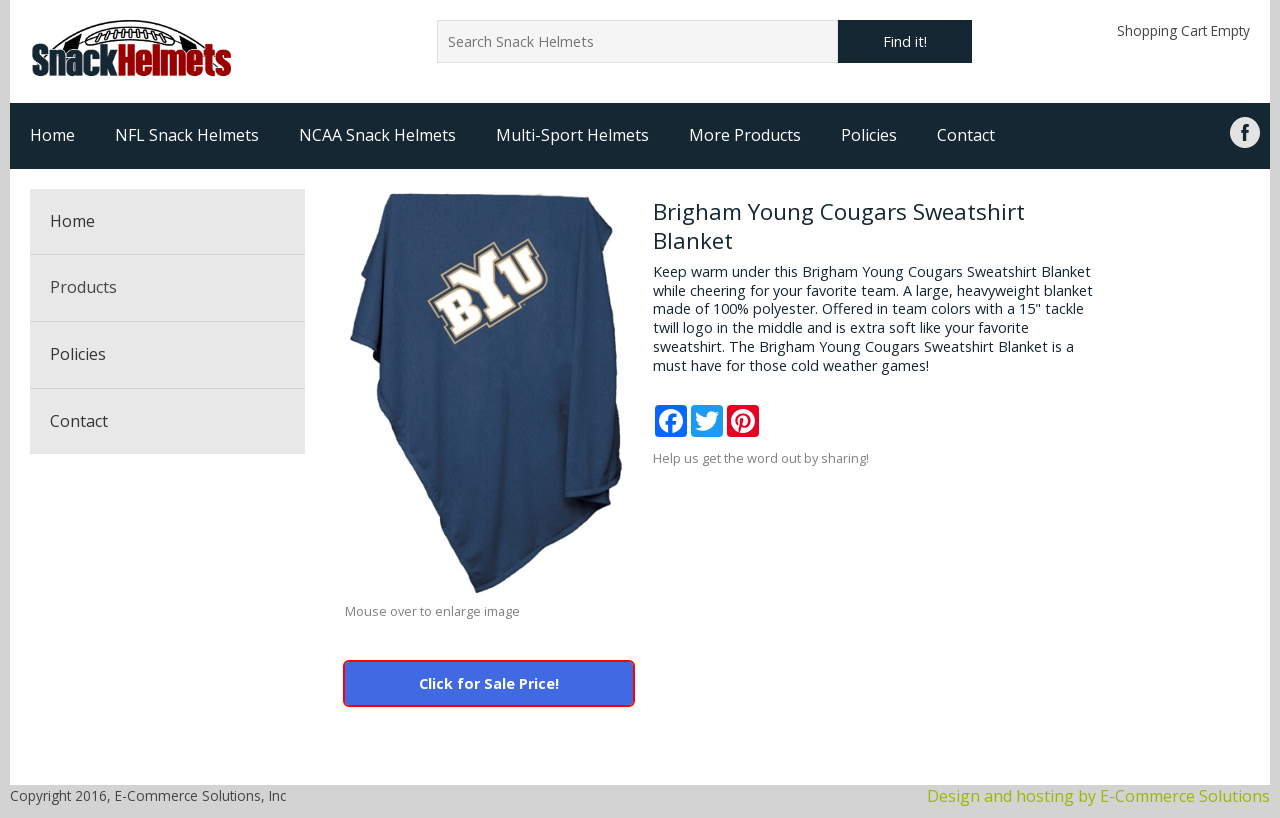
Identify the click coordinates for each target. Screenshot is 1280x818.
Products (83, 287)
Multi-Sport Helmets (572, 135)
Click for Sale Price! (489, 683)
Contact (966, 135)
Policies (869, 135)
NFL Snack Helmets (187, 135)
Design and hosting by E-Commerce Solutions (1098, 796)
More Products (745, 135)
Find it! (905, 41)
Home (52, 135)
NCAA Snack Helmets (377, 135)
